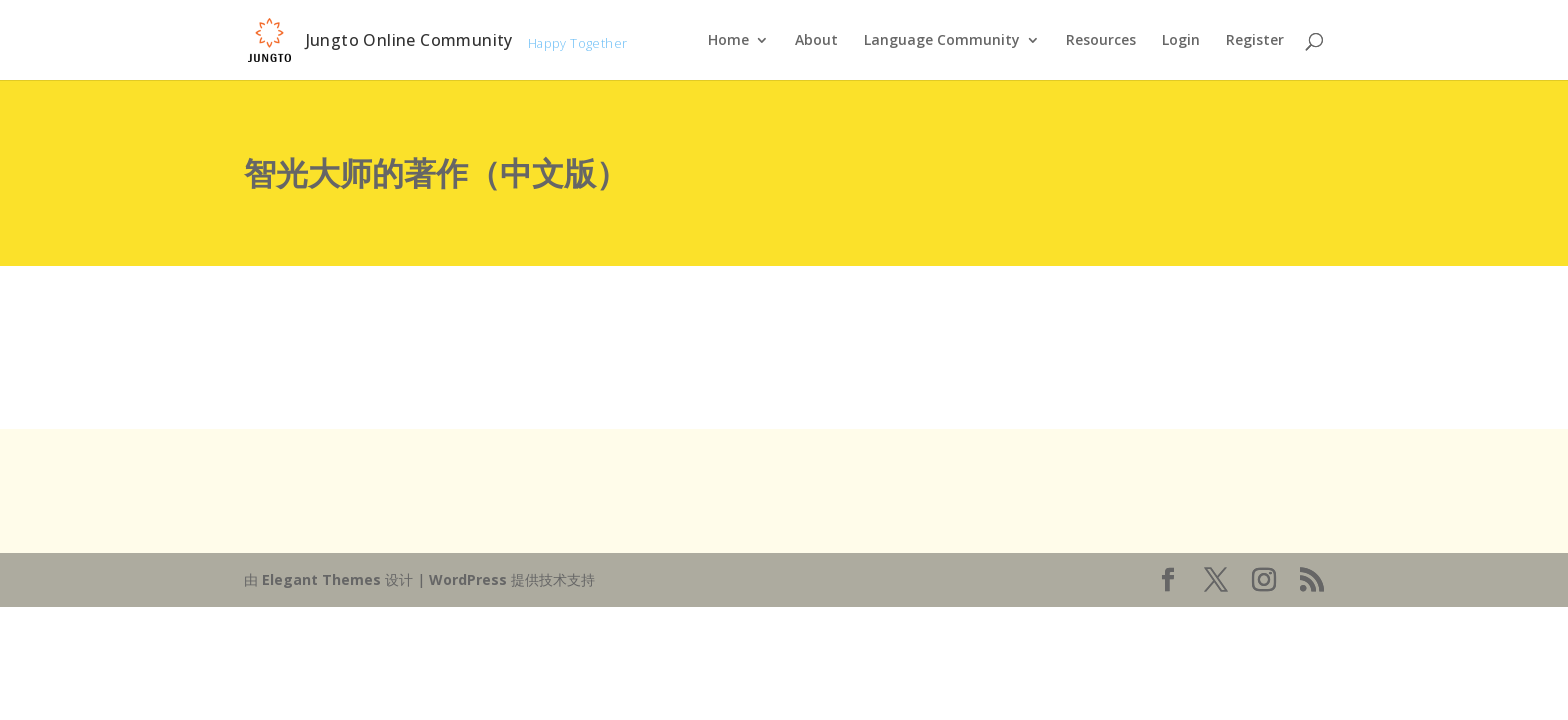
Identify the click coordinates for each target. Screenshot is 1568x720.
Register (1255, 41)
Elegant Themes (321, 579)
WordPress (468, 579)
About (816, 41)
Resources (1101, 41)
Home (728, 41)
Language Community (942, 41)
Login (1181, 41)
